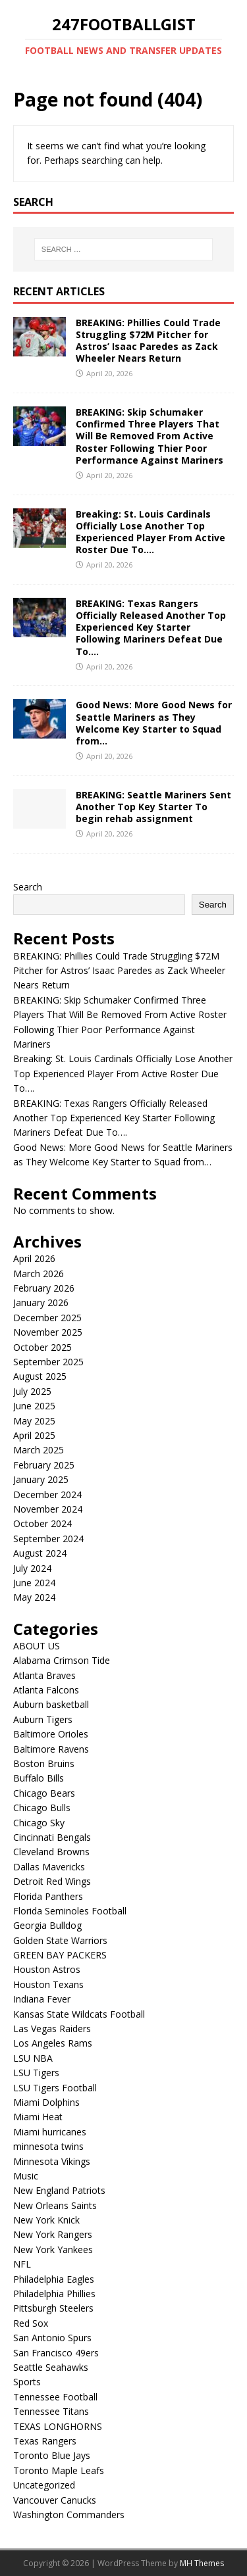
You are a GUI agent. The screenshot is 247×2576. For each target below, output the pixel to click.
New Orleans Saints (55, 2205)
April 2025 (34, 1435)
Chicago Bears (44, 1793)
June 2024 (34, 1582)
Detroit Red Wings (52, 1881)
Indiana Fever (41, 1999)
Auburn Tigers (42, 1719)
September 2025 (48, 1361)
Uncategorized (44, 2485)
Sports (27, 2381)
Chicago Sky (39, 1822)
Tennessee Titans (51, 2411)
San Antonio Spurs (52, 2337)
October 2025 (42, 1347)
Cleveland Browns (51, 1851)
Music (25, 2176)
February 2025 (43, 1465)
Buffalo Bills (38, 1778)
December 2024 (47, 1494)
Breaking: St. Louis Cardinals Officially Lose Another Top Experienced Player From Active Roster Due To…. (150, 532)
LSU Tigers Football (55, 2087)
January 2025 (41, 1479)
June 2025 (34, 1405)
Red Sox (30, 2323)
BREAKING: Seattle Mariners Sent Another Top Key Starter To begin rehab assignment (153, 807)
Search (27, 887)
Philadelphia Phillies (54, 2293)
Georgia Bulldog (47, 1925)
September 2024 (48, 1538)
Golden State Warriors (60, 1940)
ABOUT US (36, 1646)
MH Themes (202, 2563)
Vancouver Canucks (54, 2500)
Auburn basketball (51, 1704)
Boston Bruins (43, 1763)
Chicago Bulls (41, 1807)
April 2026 (34, 1258)
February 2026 (43, 1288)
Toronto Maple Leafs (58, 2470)
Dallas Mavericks (49, 1866)
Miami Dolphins (46, 2102)
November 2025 (47, 1332)
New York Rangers (52, 2234)
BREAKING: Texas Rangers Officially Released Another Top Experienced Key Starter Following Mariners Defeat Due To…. (151, 627)
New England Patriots (59, 2190)
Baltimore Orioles (50, 1734)
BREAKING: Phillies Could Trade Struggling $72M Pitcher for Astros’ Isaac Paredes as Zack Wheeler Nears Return (148, 340)
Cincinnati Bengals (52, 1837)
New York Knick (46, 2220)
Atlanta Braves (44, 1675)
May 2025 (34, 1421)
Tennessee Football (55, 2397)
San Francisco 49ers (56, 2352)
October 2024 (42, 1523)
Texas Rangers (44, 2441)
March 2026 (38, 1273)
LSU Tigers (36, 2072)
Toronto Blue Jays (51, 2455)
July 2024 (32, 1568)
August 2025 (40, 1376)
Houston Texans (48, 1984)
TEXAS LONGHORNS (57, 2426)
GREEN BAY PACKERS (60, 1955)
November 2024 (47, 1509)
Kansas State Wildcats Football (79, 2014)
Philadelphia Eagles (53, 2279)
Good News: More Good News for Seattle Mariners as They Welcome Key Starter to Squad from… (154, 722)
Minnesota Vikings (51, 2161)
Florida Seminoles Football (69, 1911)
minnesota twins (48, 2146)
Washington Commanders (68, 2514)
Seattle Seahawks (50, 2367)
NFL (22, 2264)
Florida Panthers (48, 1896)
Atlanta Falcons (46, 1690)
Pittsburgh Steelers (53, 2308)
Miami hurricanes (49, 2132)
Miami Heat (38, 2116)
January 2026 (41, 1302)
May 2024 (34, 1597)
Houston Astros (46, 1969)
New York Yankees (53, 2249)
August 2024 (40, 1553)
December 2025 (47, 1317)
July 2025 (32, 1391)
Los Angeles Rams (52, 2043)
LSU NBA (33, 2058)
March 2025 (38, 1450)
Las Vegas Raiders (52, 2028)
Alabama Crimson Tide (61, 1660)
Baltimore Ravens (51, 1749)
